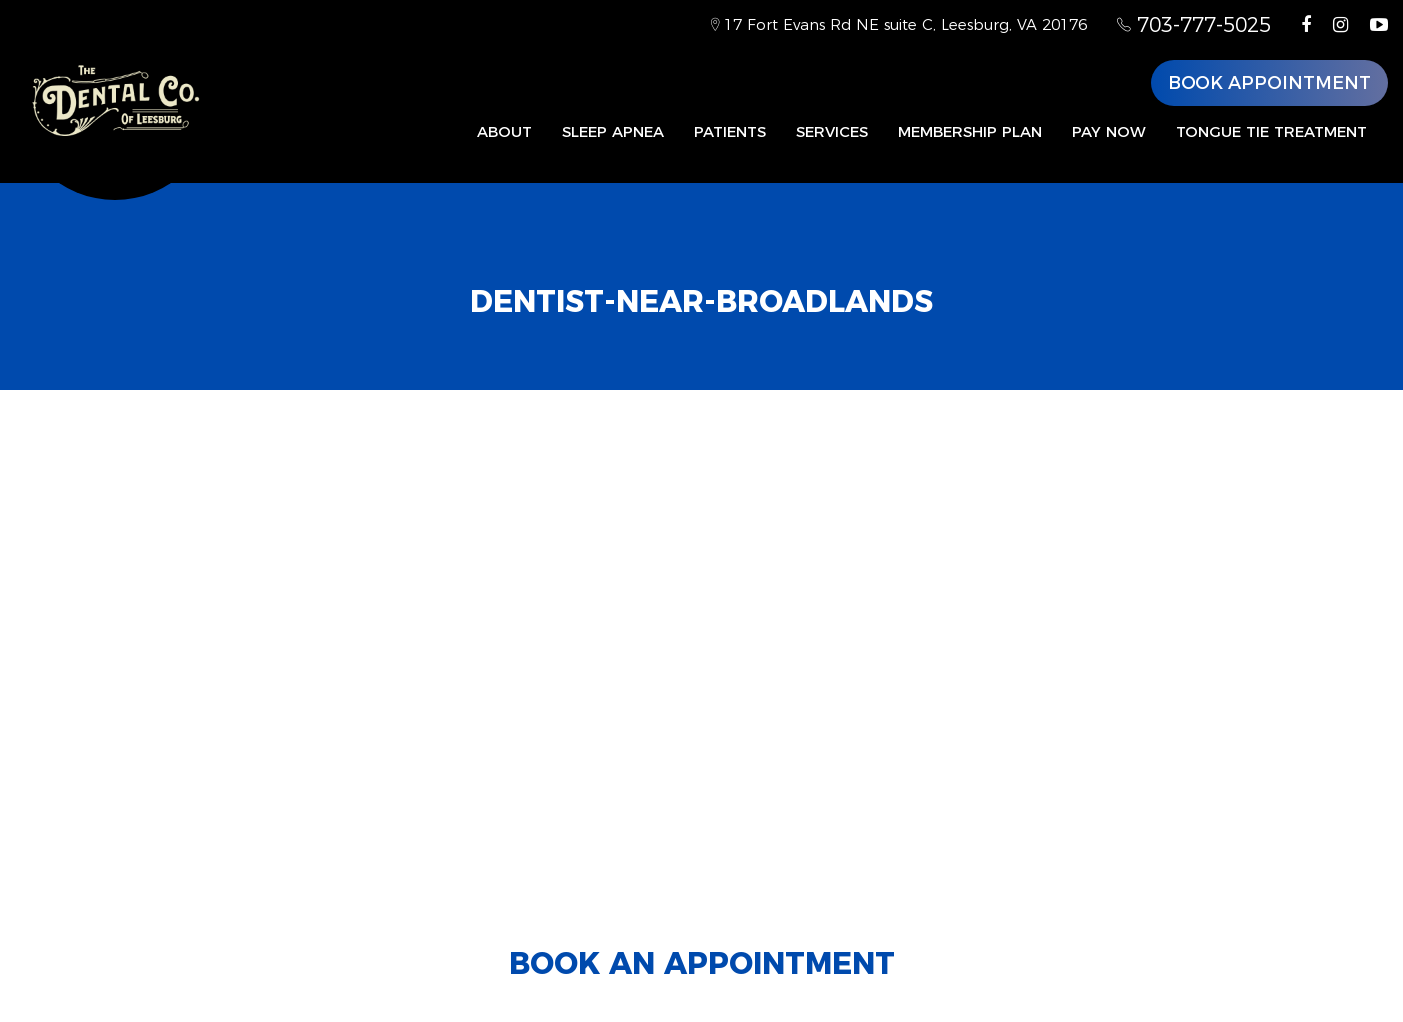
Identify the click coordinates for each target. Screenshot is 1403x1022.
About (504, 131)
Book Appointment (1269, 83)
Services (832, 131)
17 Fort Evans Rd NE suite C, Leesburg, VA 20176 (899, 24)
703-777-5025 (1194, 25)
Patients (730, 131)
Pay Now (1109, 131)
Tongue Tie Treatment (1271, 131)
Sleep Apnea (613, 131)
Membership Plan (970, 131)
